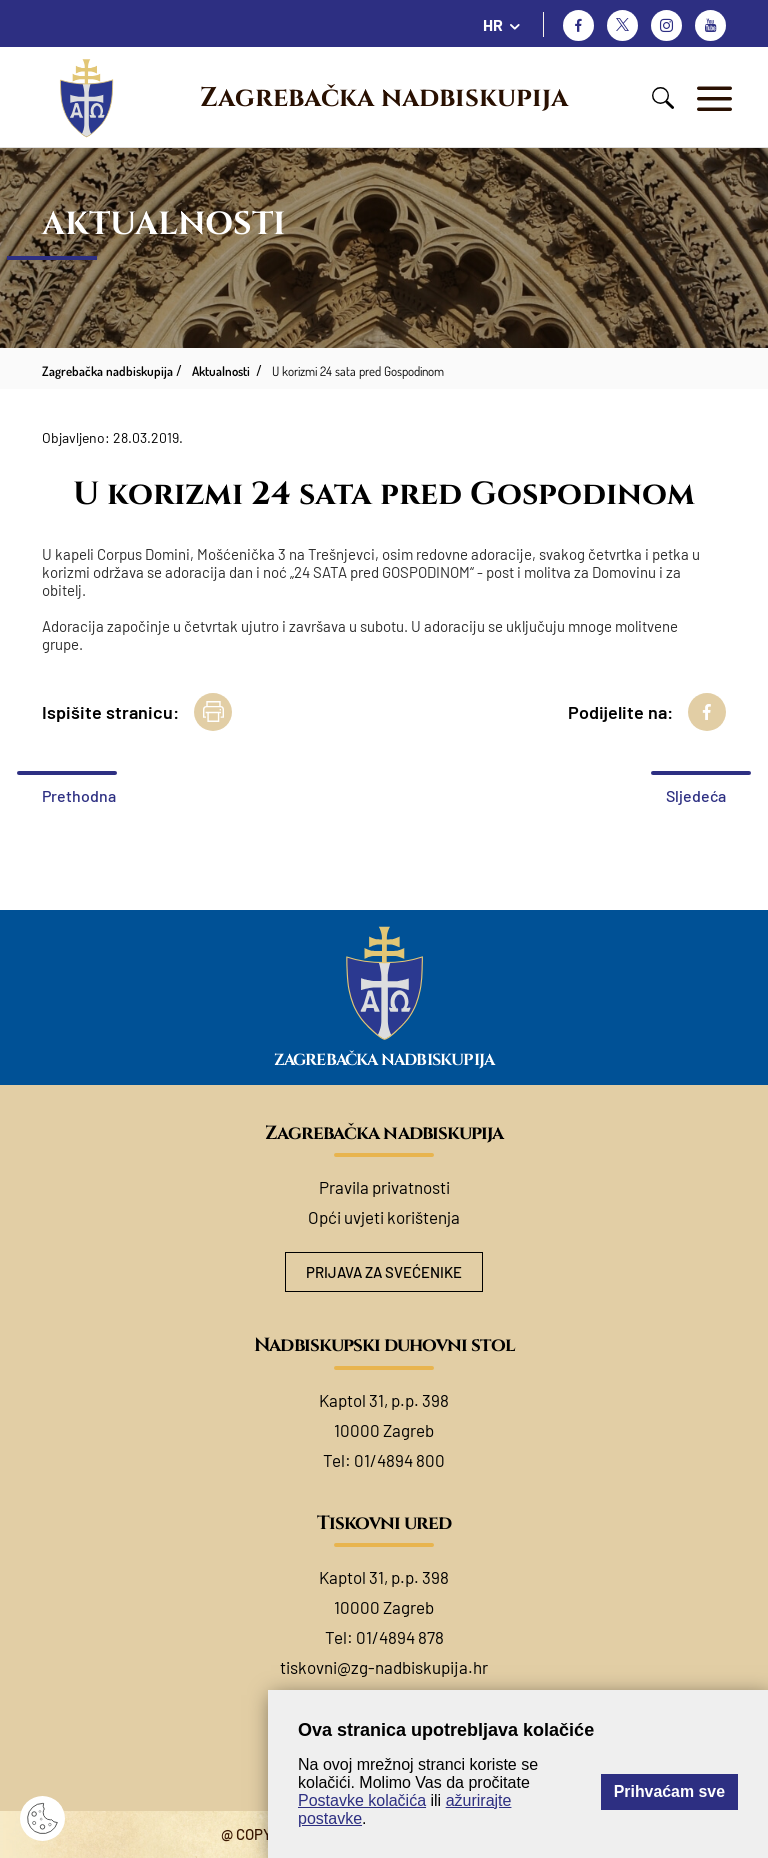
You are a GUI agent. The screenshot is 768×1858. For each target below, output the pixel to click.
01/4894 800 (399, 1460)
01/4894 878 (400, 1637)
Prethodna (79, 795)
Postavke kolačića (362, 1800)
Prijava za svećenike (384, 1272)
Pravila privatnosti (384, 1187)
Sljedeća (696, 795)
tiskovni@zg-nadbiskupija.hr (384, 1667)
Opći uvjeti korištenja (384, 1217)
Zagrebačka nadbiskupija (384, 98)
